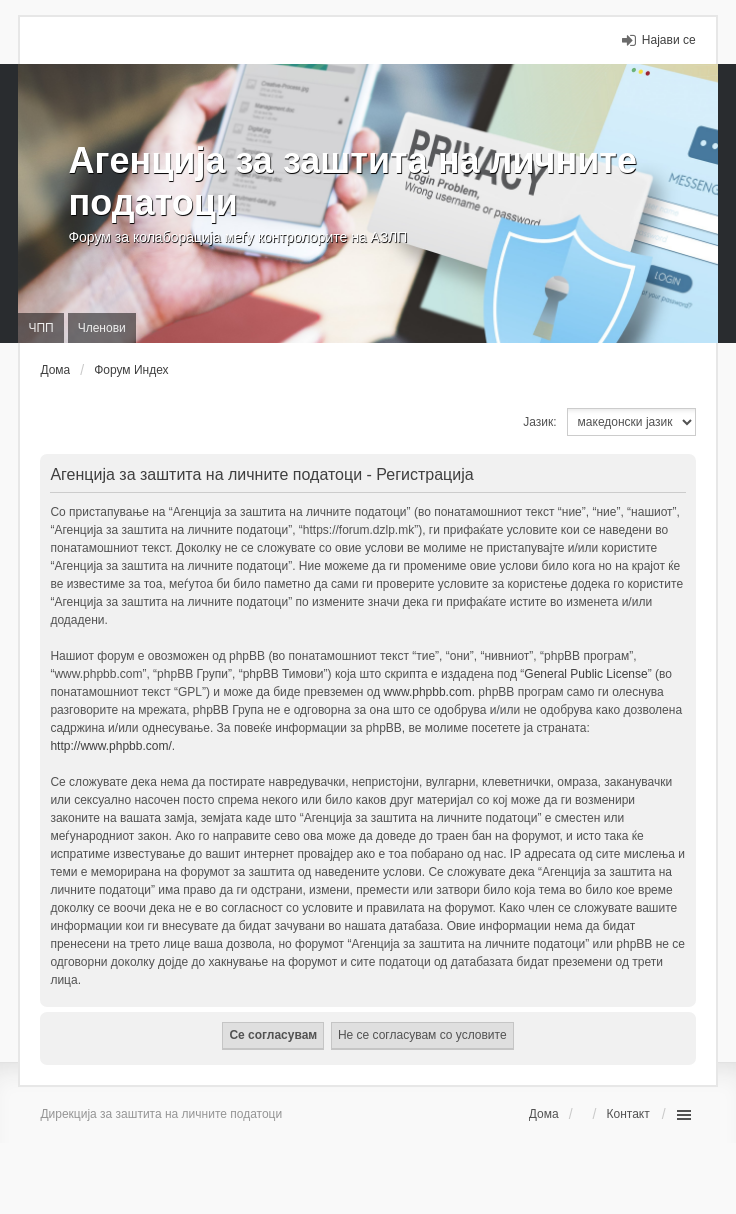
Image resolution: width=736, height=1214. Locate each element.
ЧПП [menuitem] (40, 328)
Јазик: (539, 422)
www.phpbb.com (428, 692)
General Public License (585, 674)
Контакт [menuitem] (627, 1114)
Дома (544, 1114)
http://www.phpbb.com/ (110, 746)
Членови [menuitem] (102, 328)
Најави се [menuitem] (669, 40)
